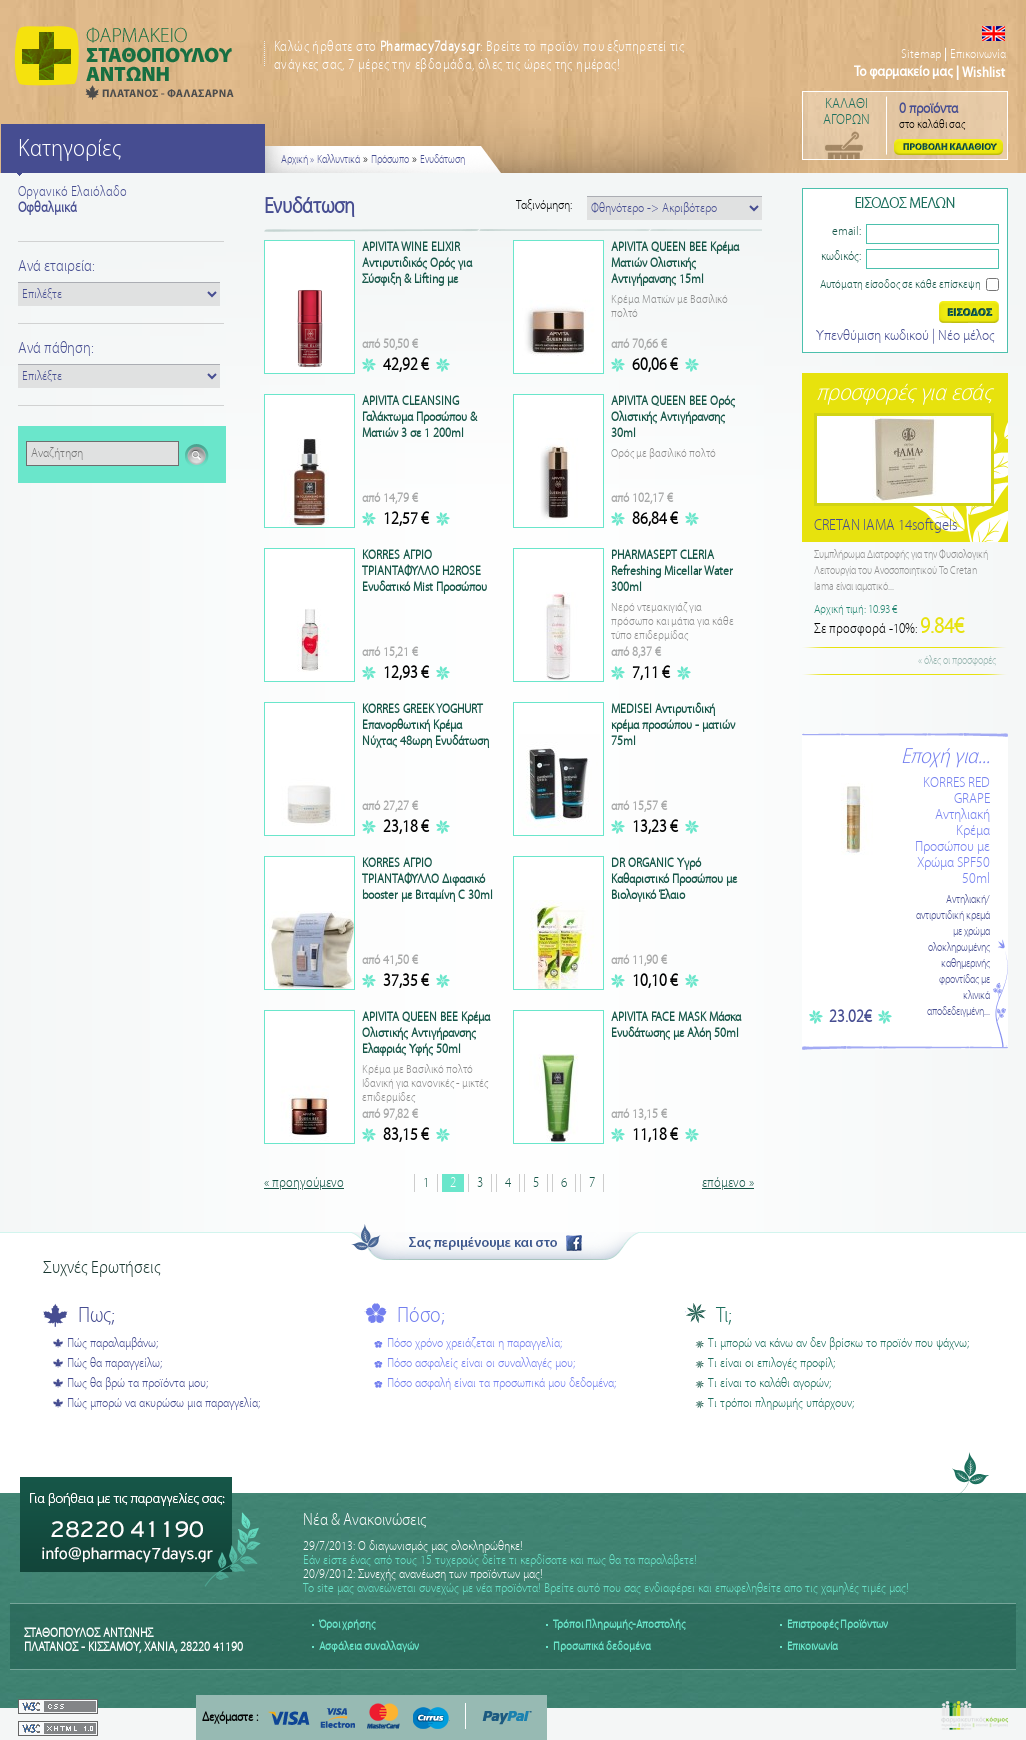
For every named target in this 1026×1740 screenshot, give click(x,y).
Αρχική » (297, 160)
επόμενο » (728, 1183)
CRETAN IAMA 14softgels (885, 525)
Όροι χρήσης (347, 1624)
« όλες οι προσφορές (957, 661)
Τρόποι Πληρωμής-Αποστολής (619, 1624)
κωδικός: (841, 256)
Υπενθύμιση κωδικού (874, 336)
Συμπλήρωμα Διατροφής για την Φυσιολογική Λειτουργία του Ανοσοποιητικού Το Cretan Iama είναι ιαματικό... (901, 571)
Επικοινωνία (978, 54)
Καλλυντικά (338, 160)
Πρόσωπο (390, 160)
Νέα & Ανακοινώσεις (364, 1520)
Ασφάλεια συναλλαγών (369, 1646)
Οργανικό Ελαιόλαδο (72, 192)
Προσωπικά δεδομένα (602, 1646)
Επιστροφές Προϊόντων (837, 1624)
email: (846, 231)
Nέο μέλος (966, 336)
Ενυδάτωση (442, 160)
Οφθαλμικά (47, 208)
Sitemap (921, 54)
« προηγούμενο (304, 1183)
